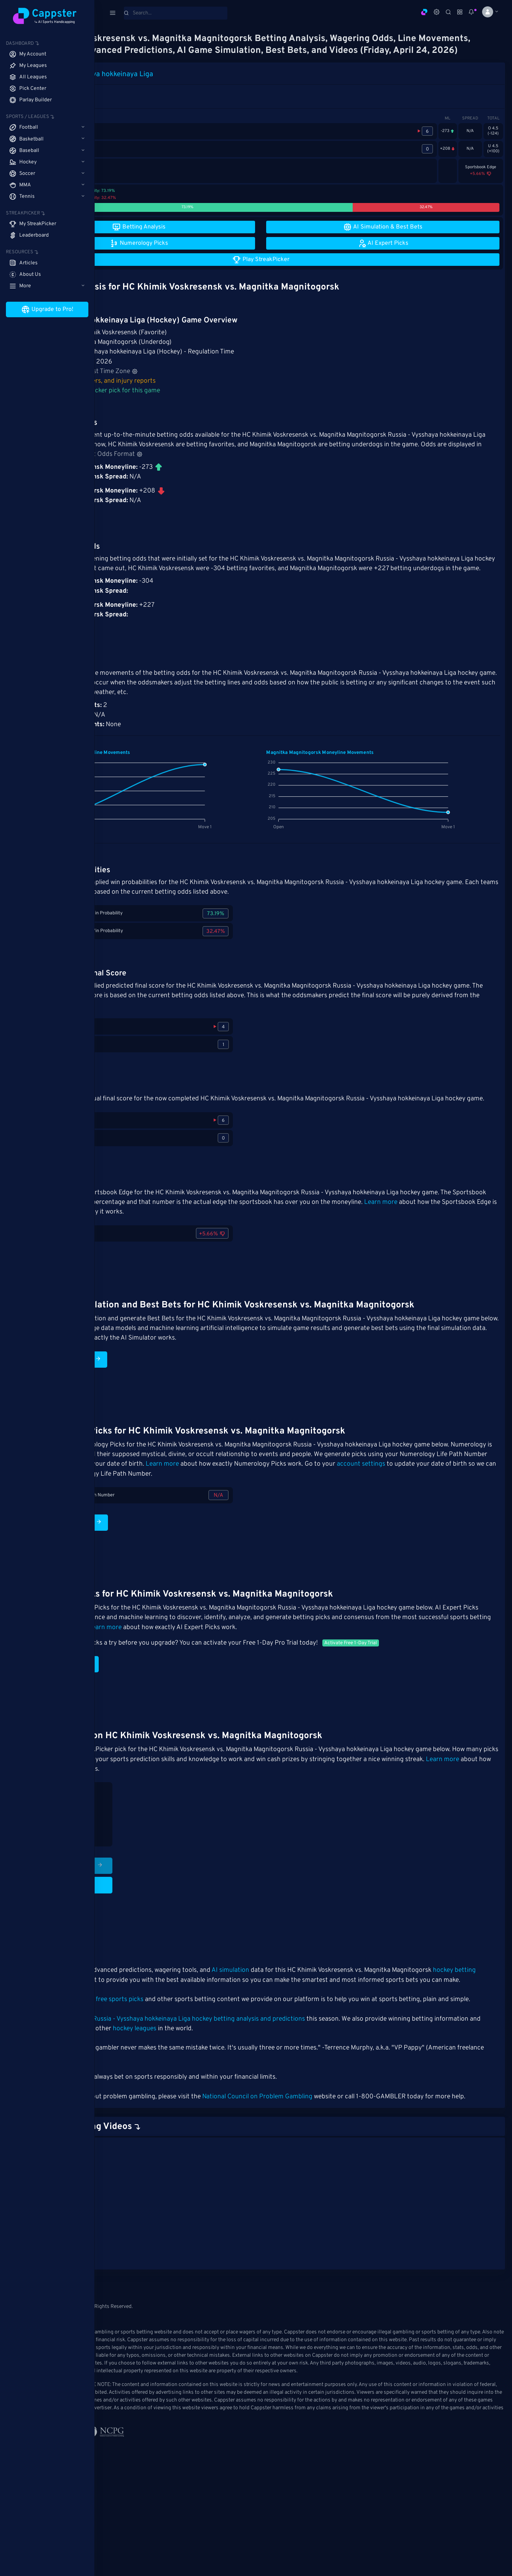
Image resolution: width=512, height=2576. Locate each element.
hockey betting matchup (183, 2021)
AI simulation (315, 2011)
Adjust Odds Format (348, 466)
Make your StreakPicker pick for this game (181, 403)
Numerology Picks (151, 1563)
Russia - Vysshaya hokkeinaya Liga (183, 86)
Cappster (119, 2137)
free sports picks (204, 2050)
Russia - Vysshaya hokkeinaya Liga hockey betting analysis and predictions (284, 2079)
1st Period (134, 103)
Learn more (166, 1243)
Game (111, 103)
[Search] (175, 13)
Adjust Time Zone (194, 383)
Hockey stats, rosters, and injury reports (179, 393)
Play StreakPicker (153, 1906)
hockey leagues (290, 2089)
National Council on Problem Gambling (342, 2157)
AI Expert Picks (146, 1704)
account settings (233, 1505)
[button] (487, 12)
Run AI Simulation (150, 1390)
